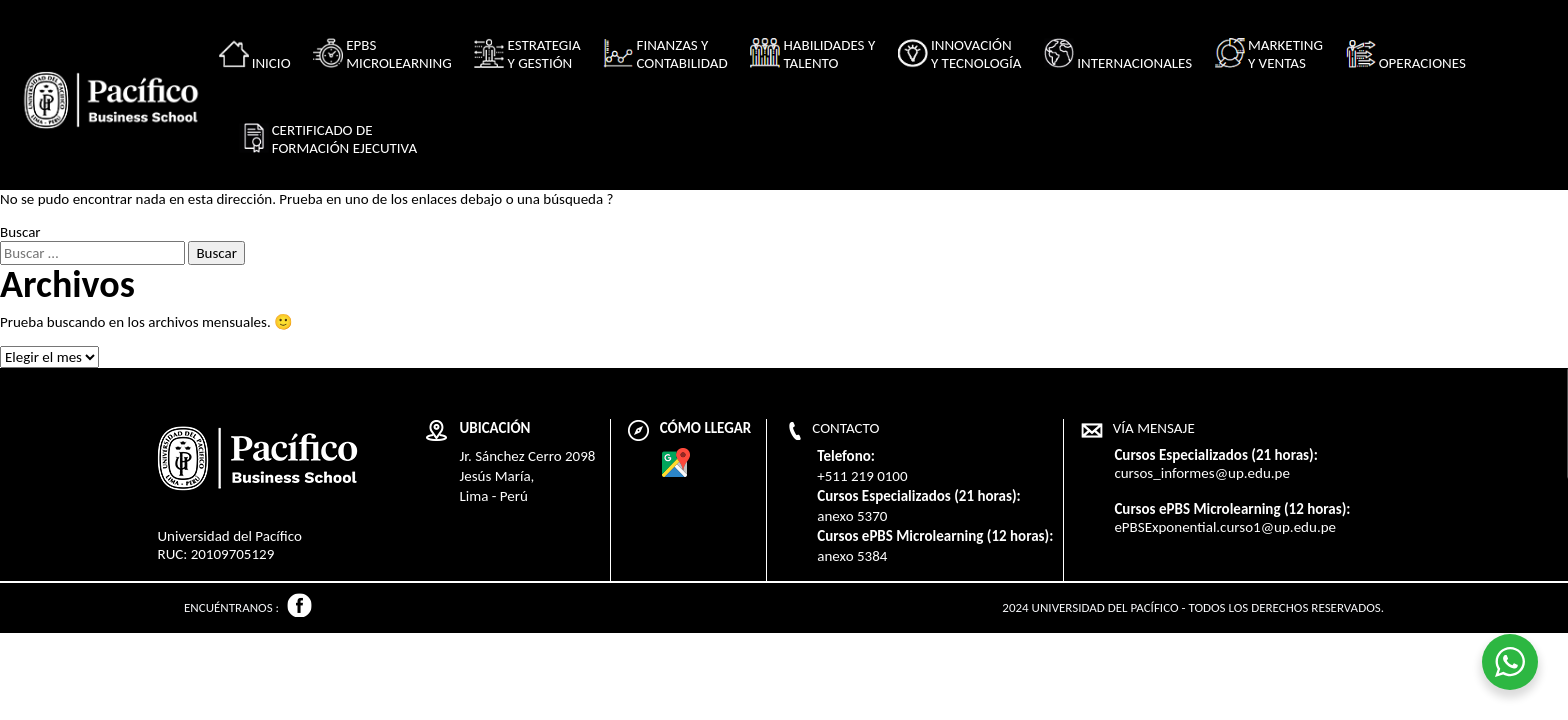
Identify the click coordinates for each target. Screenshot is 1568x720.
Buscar (20, 232)
